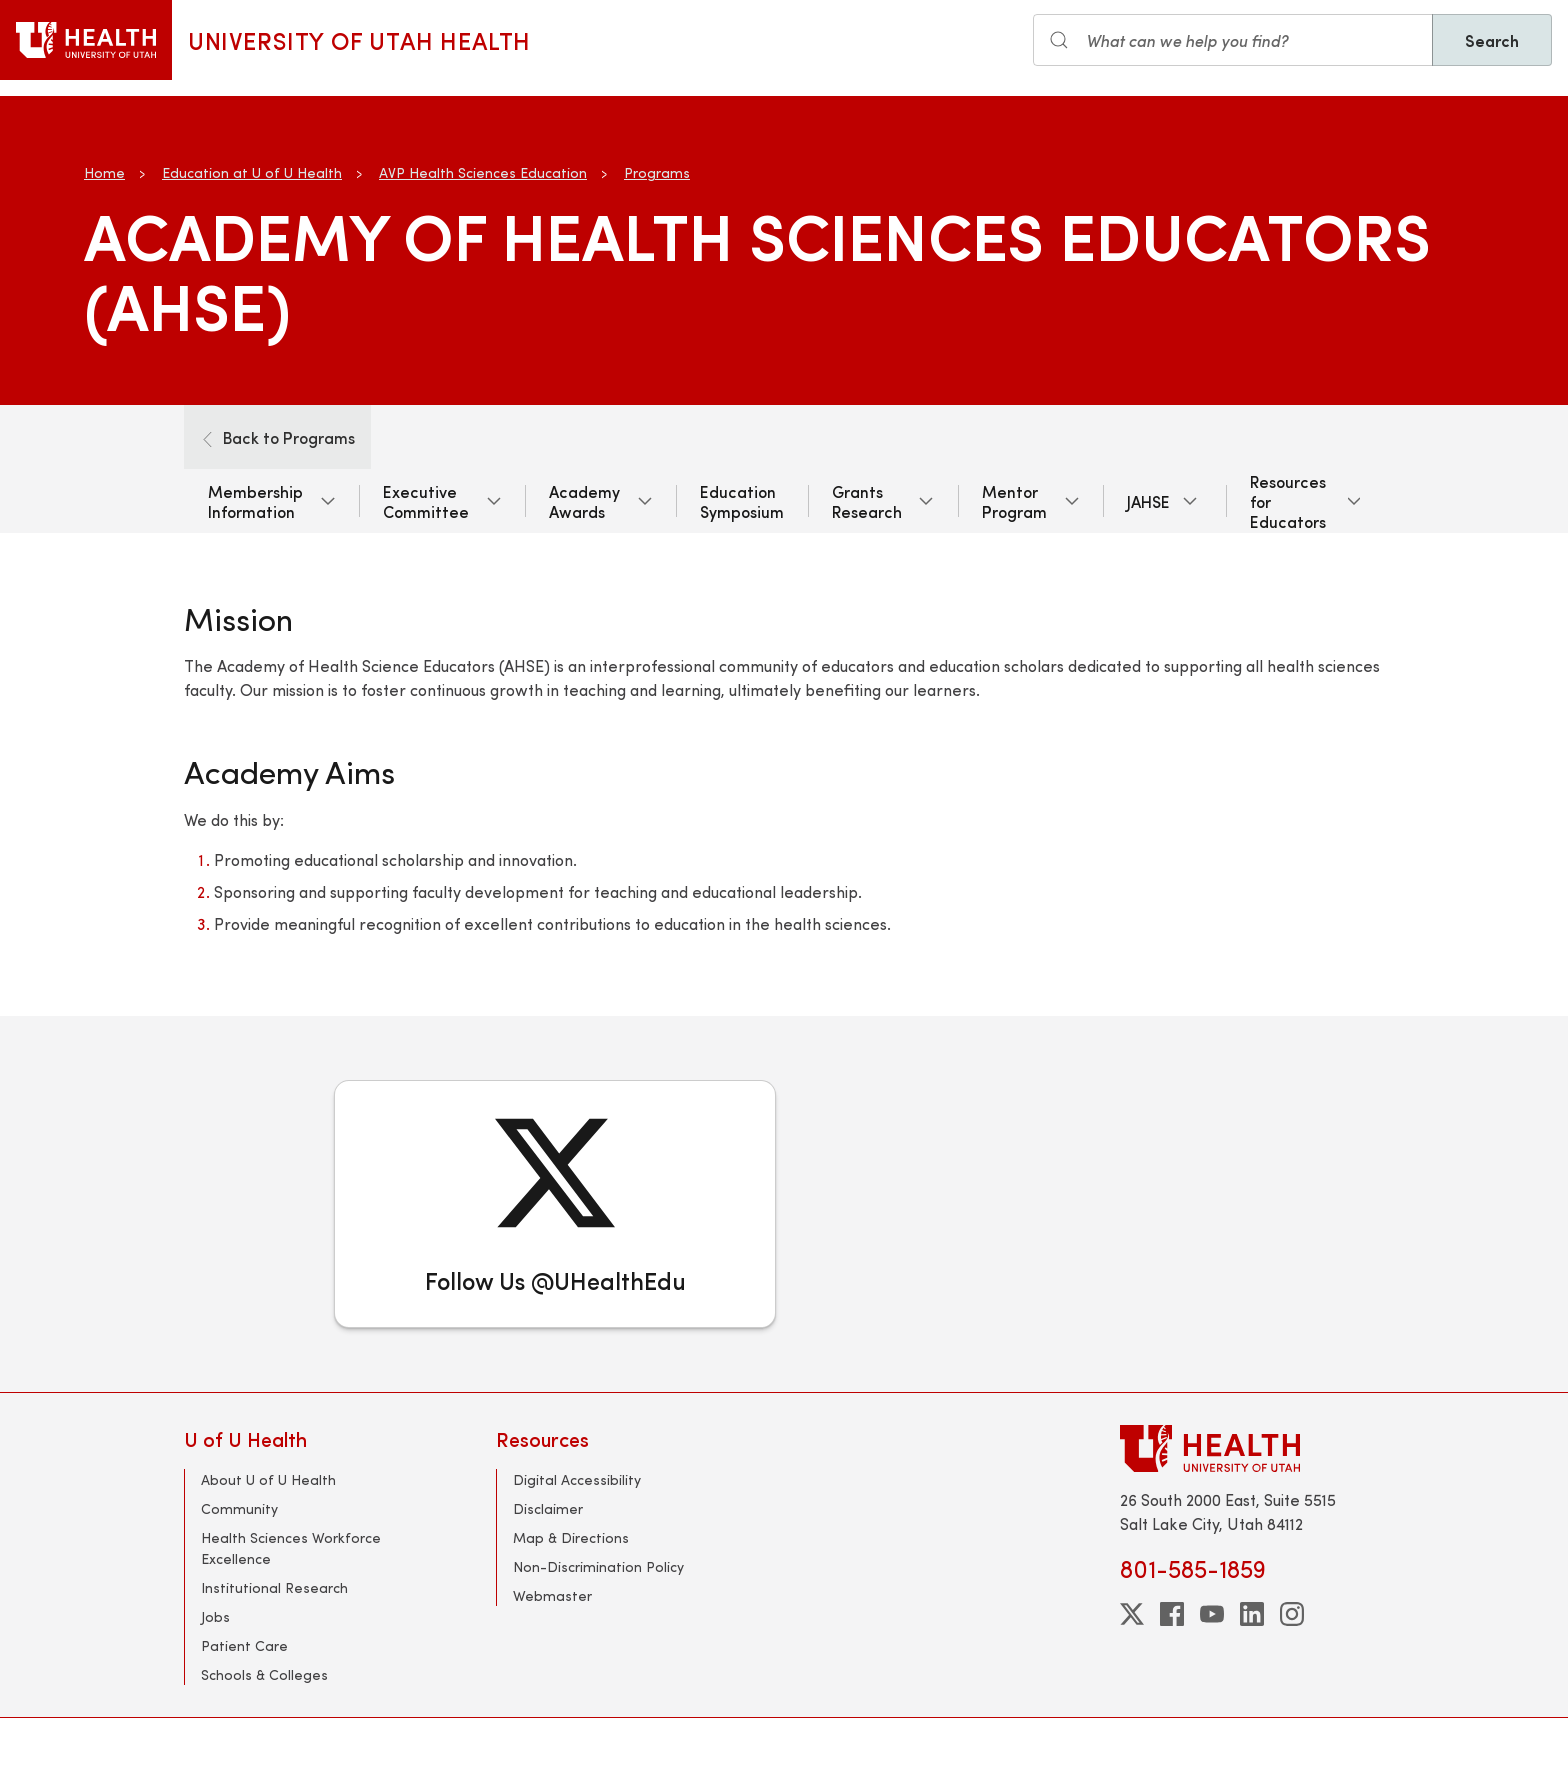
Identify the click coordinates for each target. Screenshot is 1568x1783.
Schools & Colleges (264, 1674)
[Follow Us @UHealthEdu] (555, 1204)
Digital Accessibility (577, 1479)
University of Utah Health (359, 40)
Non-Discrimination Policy (598, 1566)
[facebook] (1172, 1614)
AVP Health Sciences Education (483, 172)
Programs (657, 172)
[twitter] (1132, 1614)
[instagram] (1292, 1614)
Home (104, 172)
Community (239, 1508)
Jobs (215, 1616)
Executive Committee (426, 501)
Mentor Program (1014, 501)
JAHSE (1148, 501)
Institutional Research (274, 1587)
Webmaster (552, 1595)
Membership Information (255, 501)
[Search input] (1233, 40)
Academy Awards (584, 501)
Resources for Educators (1288, 501)
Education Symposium (742, 501)
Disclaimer (548, 1508)
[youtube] (1212, 1614)
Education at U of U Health (252, 172)
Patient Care (244, 1645)
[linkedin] (1252, 1614)
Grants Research (867, 501)
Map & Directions (571, 1537)
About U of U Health (268, 1479)
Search (1492, 40)
